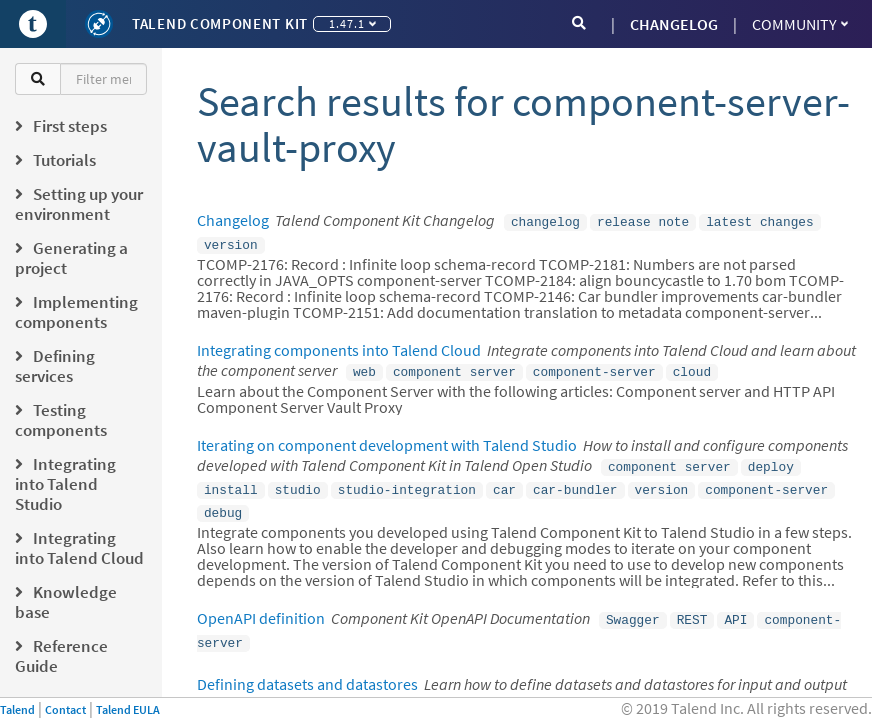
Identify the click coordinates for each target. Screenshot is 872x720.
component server (454, 367)
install (231, 481)
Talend (17, 709)
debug (223, 502)
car (504, 481)
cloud (692, 367)
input (567, 689)
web (364, 367)
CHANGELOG (674, 24)
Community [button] (800, 24)
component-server (594, 367)
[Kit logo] (99, 24)
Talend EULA (128, 709)
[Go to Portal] (33, 24)
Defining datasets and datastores (307, 668)
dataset (410, 689)
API (735, 607)
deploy (771, 460)
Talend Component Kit (220, 23)
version (231, 242)
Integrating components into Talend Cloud (339, 346)
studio (298, 481)
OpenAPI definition (261, 606)
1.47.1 (352, 23)
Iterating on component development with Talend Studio (387, 439)
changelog (545, 221)
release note (643, 221)
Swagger (633, 607)
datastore (331, 689)
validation (492, 689)
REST (692, 607)
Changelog (233, 220)
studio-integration (407, 481)
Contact (65, 709)
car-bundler (575, 481)
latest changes (760, 221)
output (626, 689)
